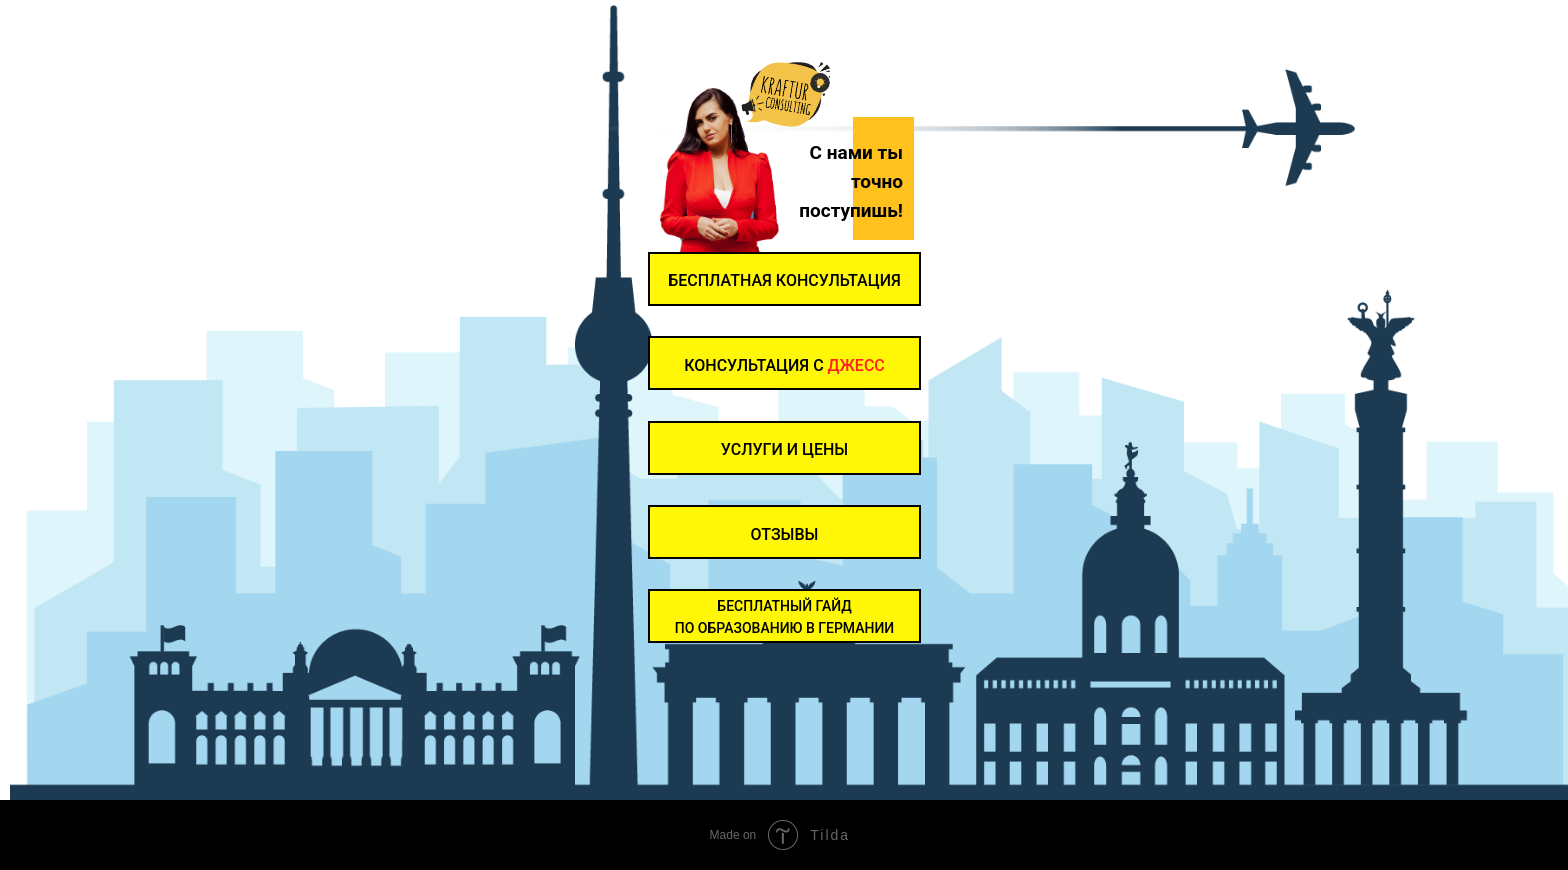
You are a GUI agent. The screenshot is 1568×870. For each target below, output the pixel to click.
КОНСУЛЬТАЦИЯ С (784, 365)
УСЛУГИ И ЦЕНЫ (784, 449)
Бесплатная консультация (784, 280)
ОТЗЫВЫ (785, 534)
